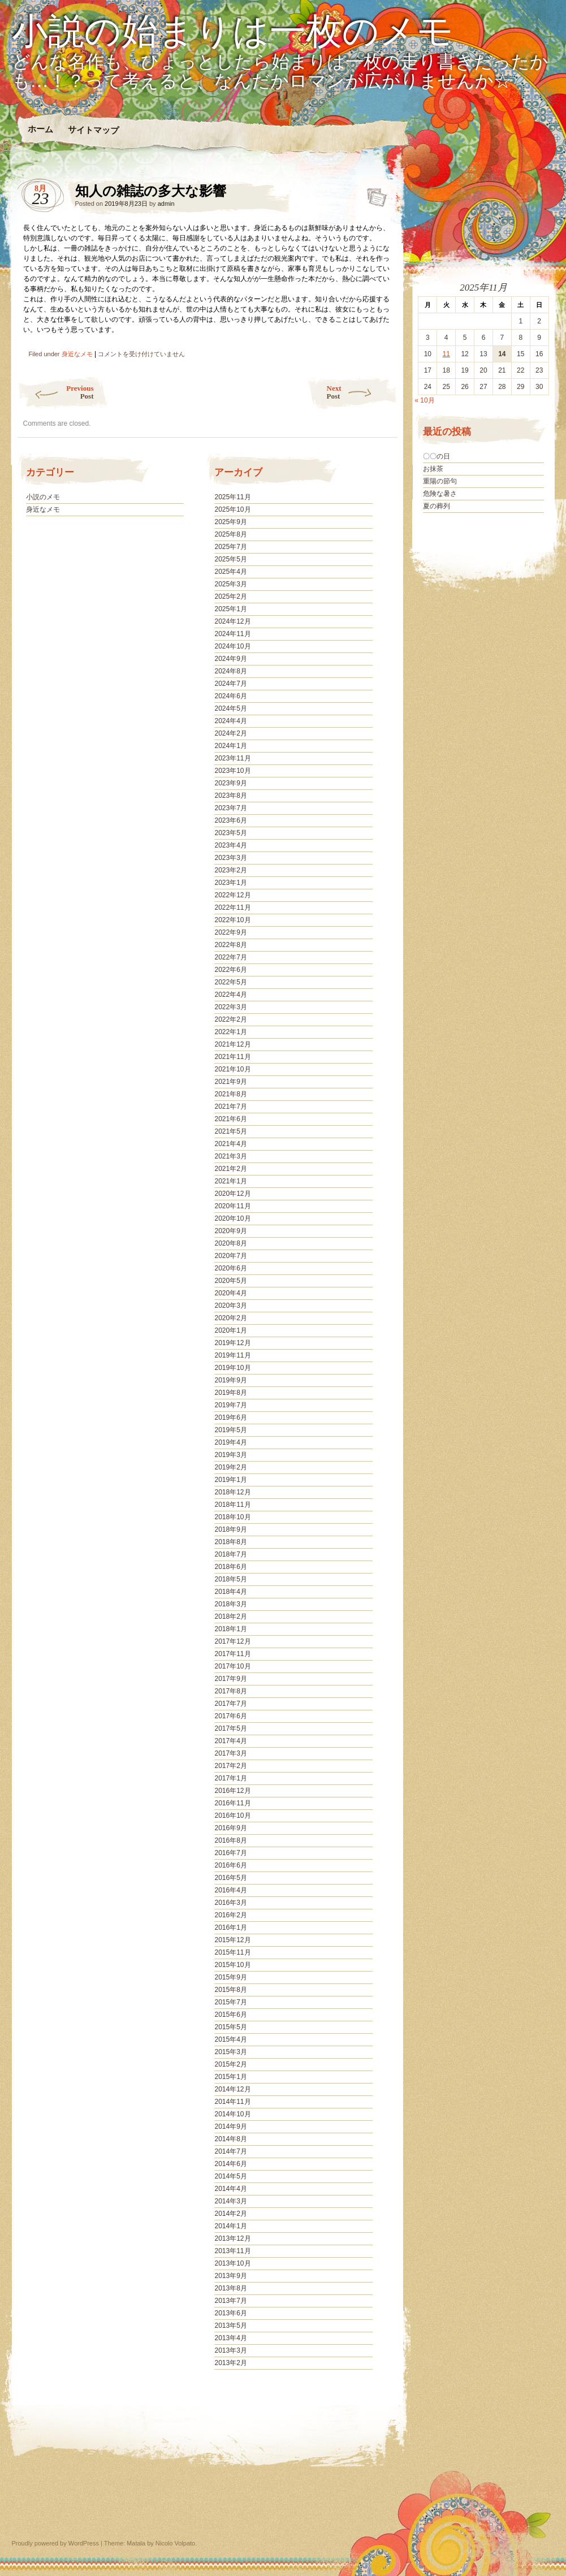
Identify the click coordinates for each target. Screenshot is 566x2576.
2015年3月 (230, 2052)
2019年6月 (230, 1417)
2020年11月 (232, 1206)
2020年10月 (232, 1218)
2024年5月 (230, 708)
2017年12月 (232, 1641)
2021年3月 (230, 1156)
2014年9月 (230, 2126)
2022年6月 (230, 970)
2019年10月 (232, 1368)
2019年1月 (230, 1480)
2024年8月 (230, 671)
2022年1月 (230, 1032)
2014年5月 (230, 2176)
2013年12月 (232, 2238)
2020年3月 (230, 1305)
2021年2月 (230, 1169)
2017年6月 (230, 1716)
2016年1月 (230, 1927)
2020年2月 (230, 1318)
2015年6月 (230, 2015)
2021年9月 (230, 1082)
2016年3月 (230, 1903)
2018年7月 (230, 1554)
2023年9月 (230, 783)
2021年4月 (230, 1144)
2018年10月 (232, 1517)
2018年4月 (230, 1592)
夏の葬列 (436, 506)
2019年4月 (230, 1442)
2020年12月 (232, 1194)
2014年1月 (230, 2226)
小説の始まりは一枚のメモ (233, 31)
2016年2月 (230, 1915)
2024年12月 (232, 621)
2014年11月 (232, 2102)
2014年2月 (230, 2214)
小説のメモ (43, 497)
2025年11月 (232, 497)
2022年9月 (230, 932)
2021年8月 (230, 1094)
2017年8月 (230, 1691)
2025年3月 (230, 584)
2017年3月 (230, 1753)
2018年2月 (230, 1616)
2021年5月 (230, 1131)
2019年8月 (230, 1393)
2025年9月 (230, 522)
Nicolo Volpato (175, 2543)
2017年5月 (230, 1728)
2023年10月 (232, 771)
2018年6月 (230, 1567)
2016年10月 (232, 1815)
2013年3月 (230, 2350)
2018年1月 (230, 1629)
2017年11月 (232, 1654)
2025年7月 (230, 547)
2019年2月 (230, 1467)
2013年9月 (230, 2276)
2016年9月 (230, 1828)
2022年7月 (230, 957)
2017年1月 (230, 1778)
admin (166, 203)
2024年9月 (230, 659)
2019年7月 (230, 1405)
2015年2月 (230, 2064)
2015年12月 (232, 1940)
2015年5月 (230, 2027)
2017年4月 (230, 1741)
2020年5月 (230, 1281)
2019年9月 (230, 1380)
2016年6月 (230, 1865)
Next (362, 392)
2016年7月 (230, 1853)
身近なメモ (77, 354)
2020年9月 (230, 1231)
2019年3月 (230, 1455)
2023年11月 (232, 758)
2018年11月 (232, 1505)
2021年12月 (232, 1044)
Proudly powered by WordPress (55, 2543)
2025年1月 (230, 609)
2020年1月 (230, 1330)
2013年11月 (232, 2251)
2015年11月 (232, 1952)
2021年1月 (230, 1181)
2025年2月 (230, 596)
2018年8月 (230, 1542)
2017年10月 (232, 1666)
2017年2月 (230, 1766)
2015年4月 (230, 2039)
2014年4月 (230, 2189)
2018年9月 (230, 1529)
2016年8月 (230, 1840)
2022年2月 (230, 1019)
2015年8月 (230, 1990)
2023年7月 (230, 808)
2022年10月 (232, 920)
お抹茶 (433, 469)
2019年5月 (230, 1430)
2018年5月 (230, 1579)
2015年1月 (230, 2077)
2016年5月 (230, 1878)
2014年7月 (230, 2151)
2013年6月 (230, 2313)
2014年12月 (232, 2089)
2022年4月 (230, 995)
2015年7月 (230, 2002)
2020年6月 (230, 1268)
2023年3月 (230, 858)
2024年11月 (232, 634)
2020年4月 (230, 1293)
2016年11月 (232, 1803)
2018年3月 (230, 1604)
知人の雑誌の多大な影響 (373, 194)
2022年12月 (232, 895)
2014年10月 (232, 2114)
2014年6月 (230, 2164)
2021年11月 (232, 1057)
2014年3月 (230, 2201)
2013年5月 (230, 2325)
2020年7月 (230, 1256)
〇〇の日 (436, 456)
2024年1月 (230, 746)
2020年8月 (230, 1243)
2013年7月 (230, 2301)
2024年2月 (230, 733)
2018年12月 (232, 1492)
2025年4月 (230, 572)
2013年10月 (232, 2263)
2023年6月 (230, 820)
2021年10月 (232, 1069)
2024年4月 (230, 721)
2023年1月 (230, 883)
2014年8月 (230, 2139)
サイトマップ (92, 130)
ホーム (40, 129)
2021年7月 (230, 1106)
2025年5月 (230, 559)
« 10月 (424, 400)
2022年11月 (232, 907)
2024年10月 (232, 646)
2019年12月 (232, 1343)
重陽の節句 (440, 481)
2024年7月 (230, 684)
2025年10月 (232, 509)
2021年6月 (230, 1119)
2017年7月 (230, 1704)
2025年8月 (230, 534)
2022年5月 (230, 982)
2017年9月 (230, 1679)
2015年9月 (230, 1977)
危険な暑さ (440, 494)
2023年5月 (230, 833)
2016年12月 (232, 1791)
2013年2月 (230, 2363)
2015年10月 (232, 1965)
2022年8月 (230, 945)
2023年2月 (230, 870)
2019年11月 (232, 1355)
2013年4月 (230, 2338)
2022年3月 (230, 1007)
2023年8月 (230, 795)
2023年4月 (230, 845)
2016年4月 (230, 1890)
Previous (56, 392)
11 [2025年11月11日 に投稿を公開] (446, 354)
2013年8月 (230, 2288)
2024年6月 (230, 696)
